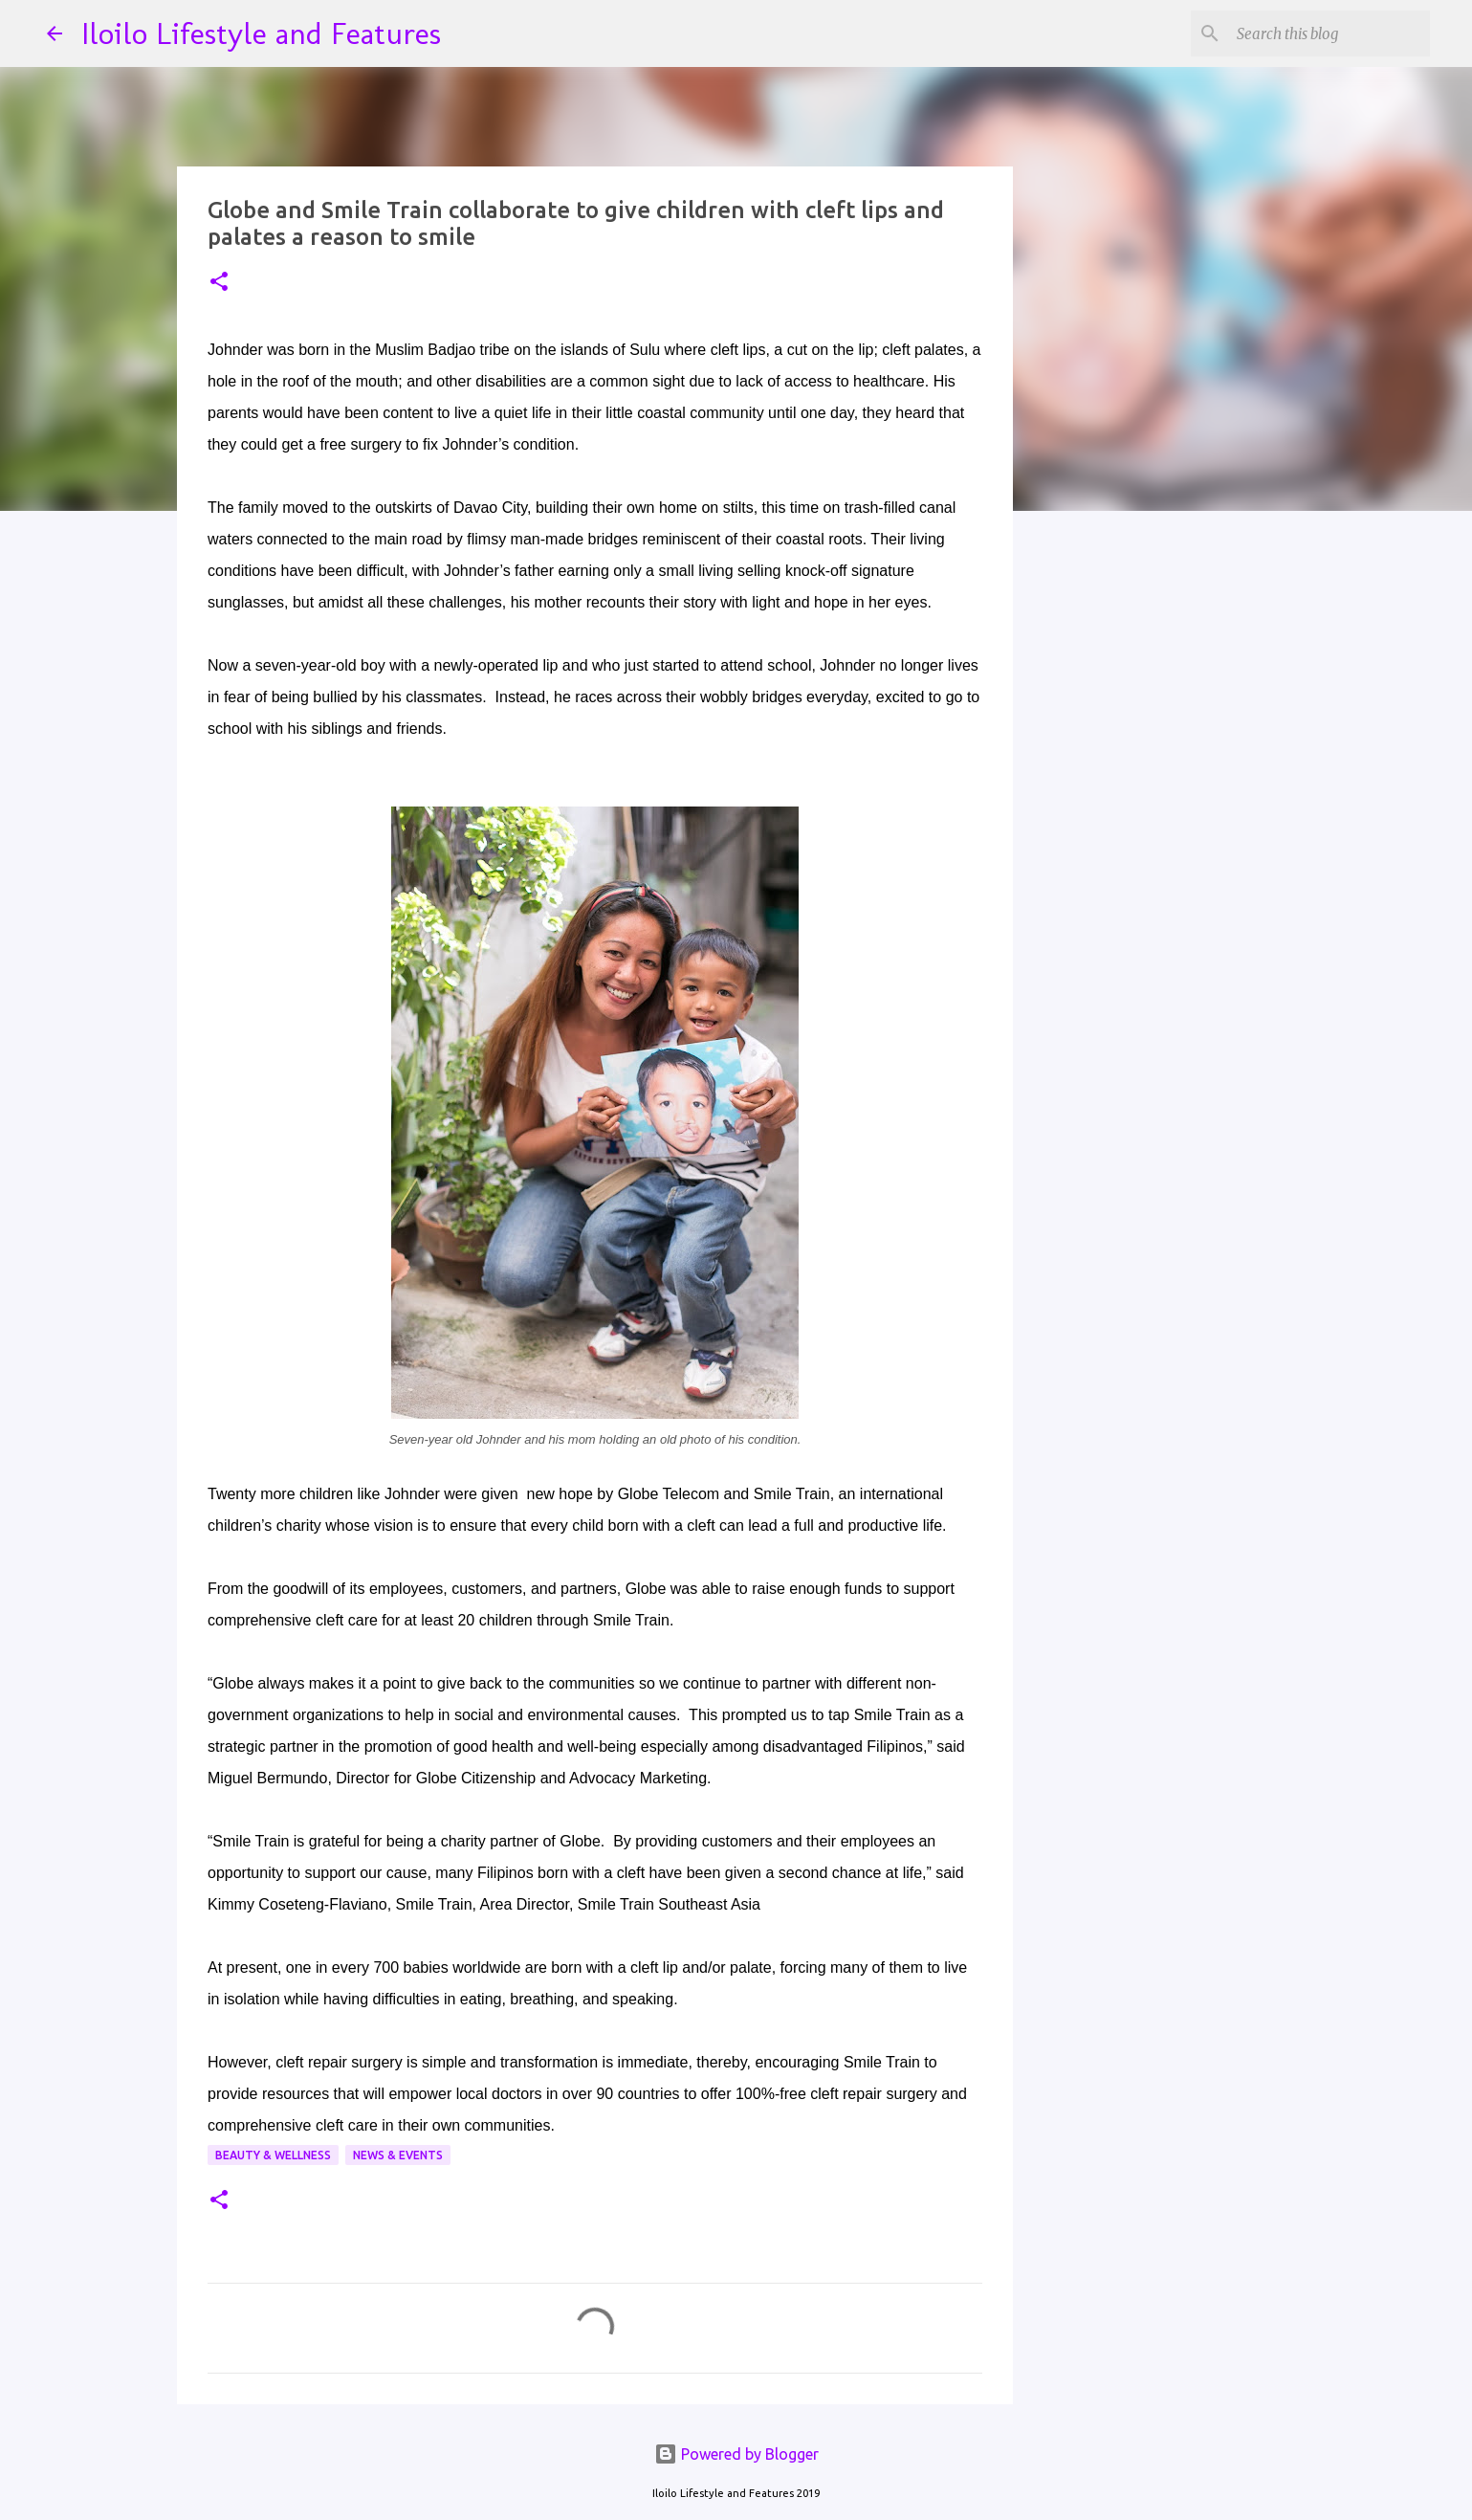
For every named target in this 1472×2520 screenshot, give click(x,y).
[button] (219, 283)
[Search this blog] (1329, 33)
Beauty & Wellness (273, 2155)
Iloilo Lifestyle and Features (261, 33)
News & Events (398, 2155)
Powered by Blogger (736, 2454)
